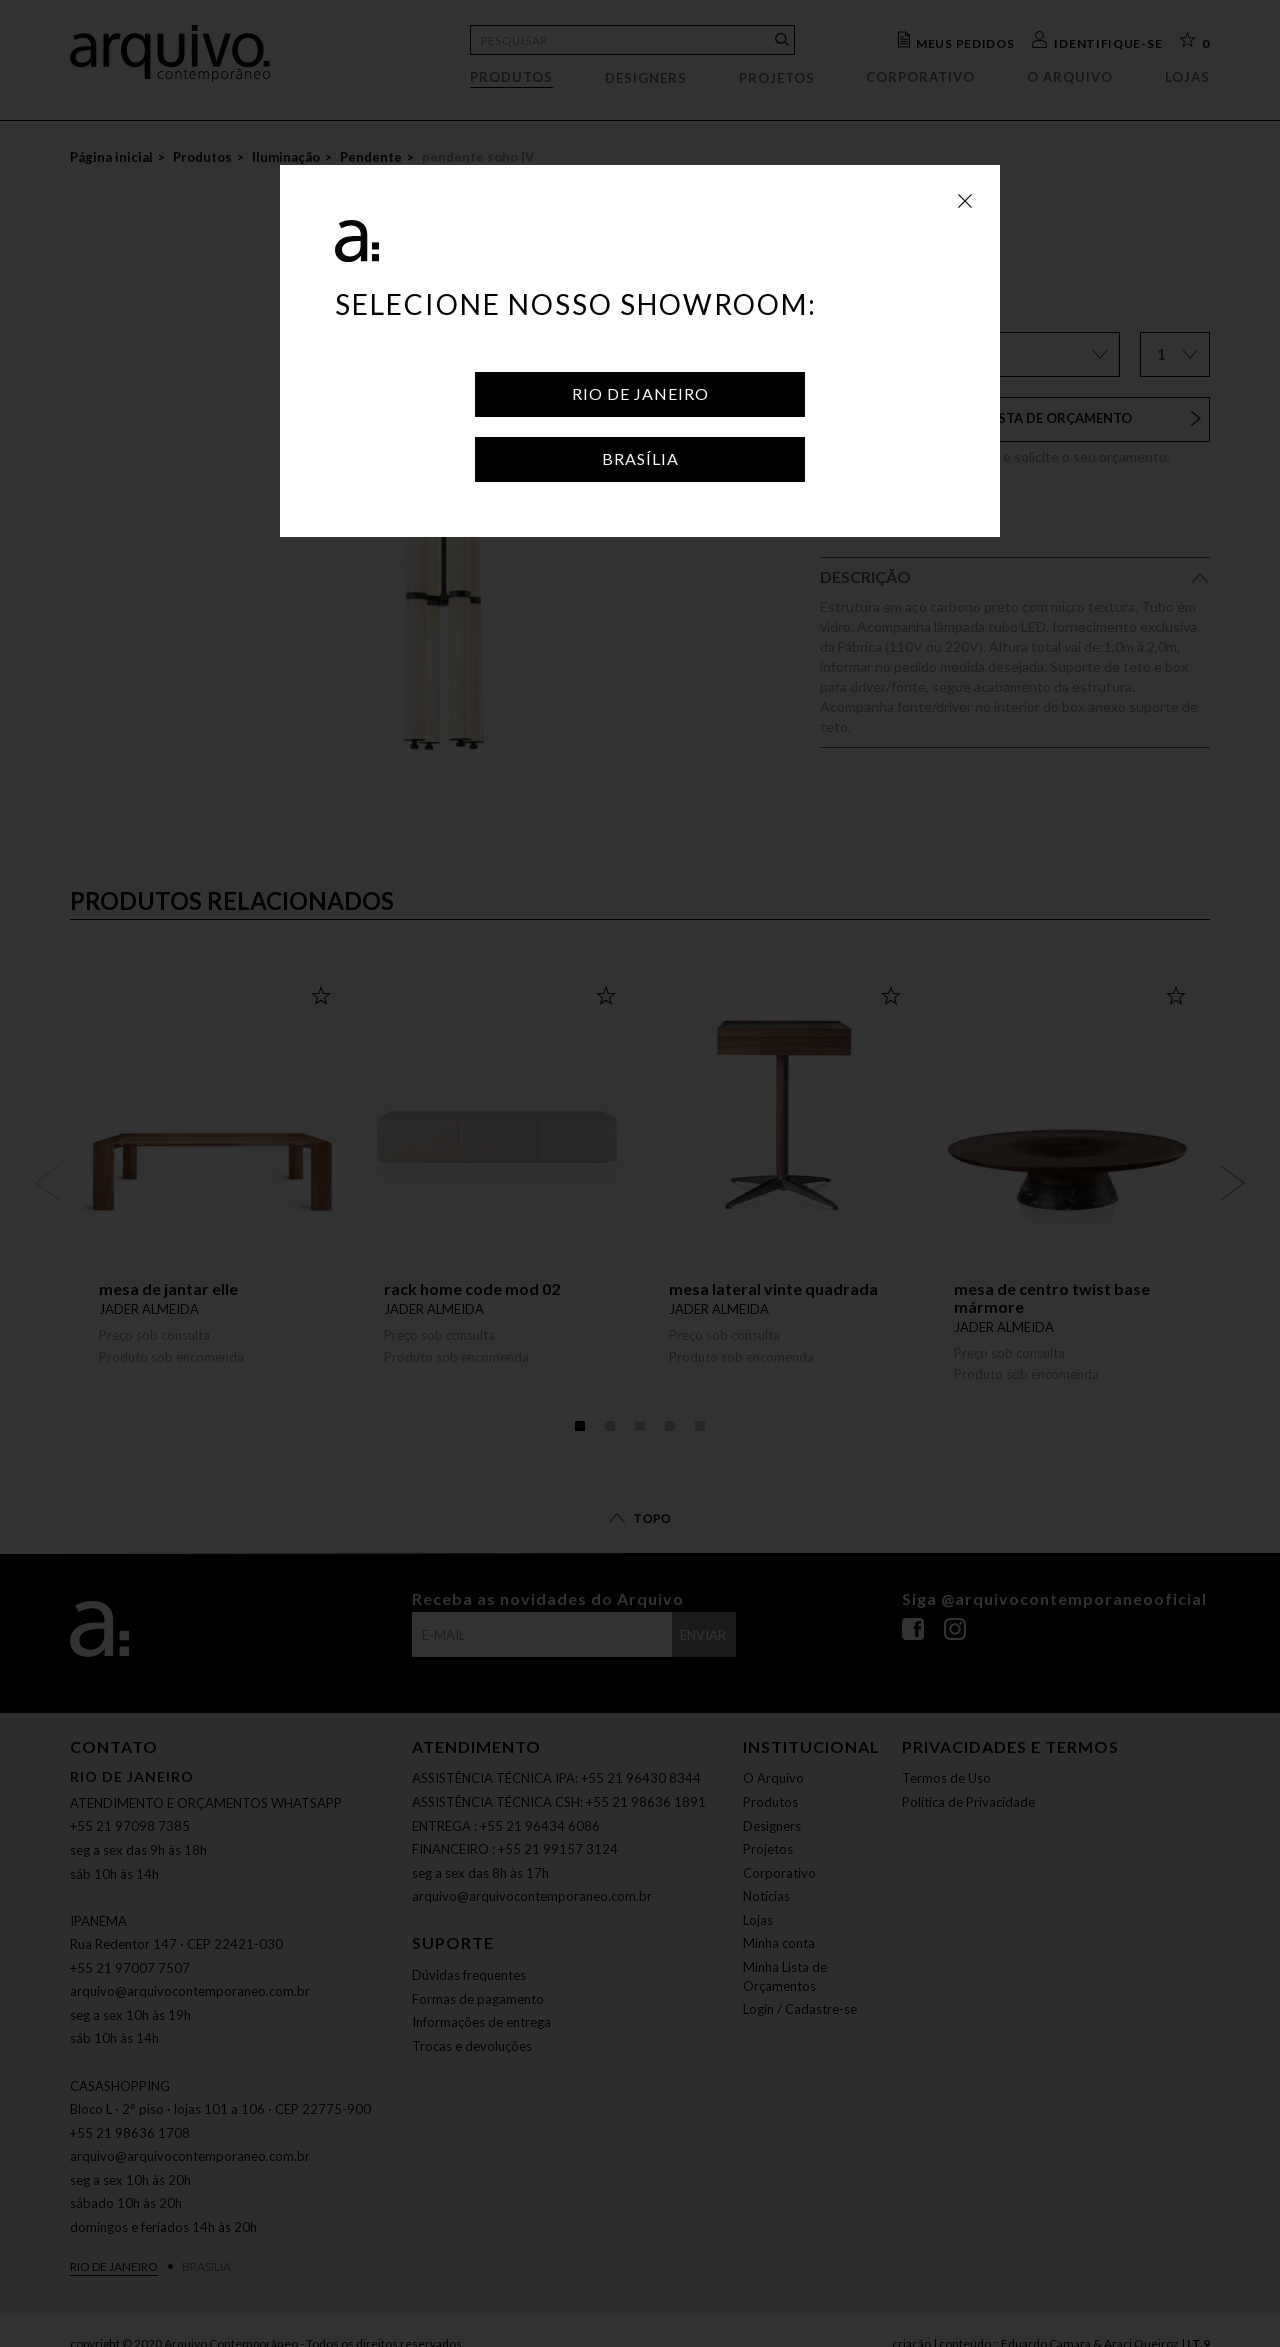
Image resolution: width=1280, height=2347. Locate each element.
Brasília (640, 458)
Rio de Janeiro (640, 393)
